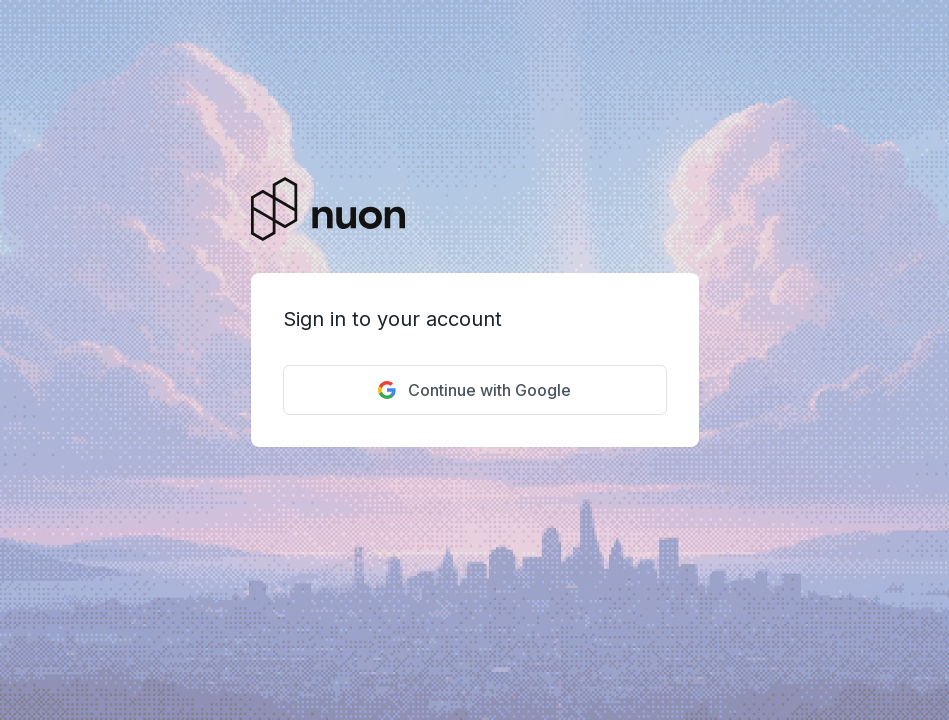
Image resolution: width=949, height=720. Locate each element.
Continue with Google (474, 390)
